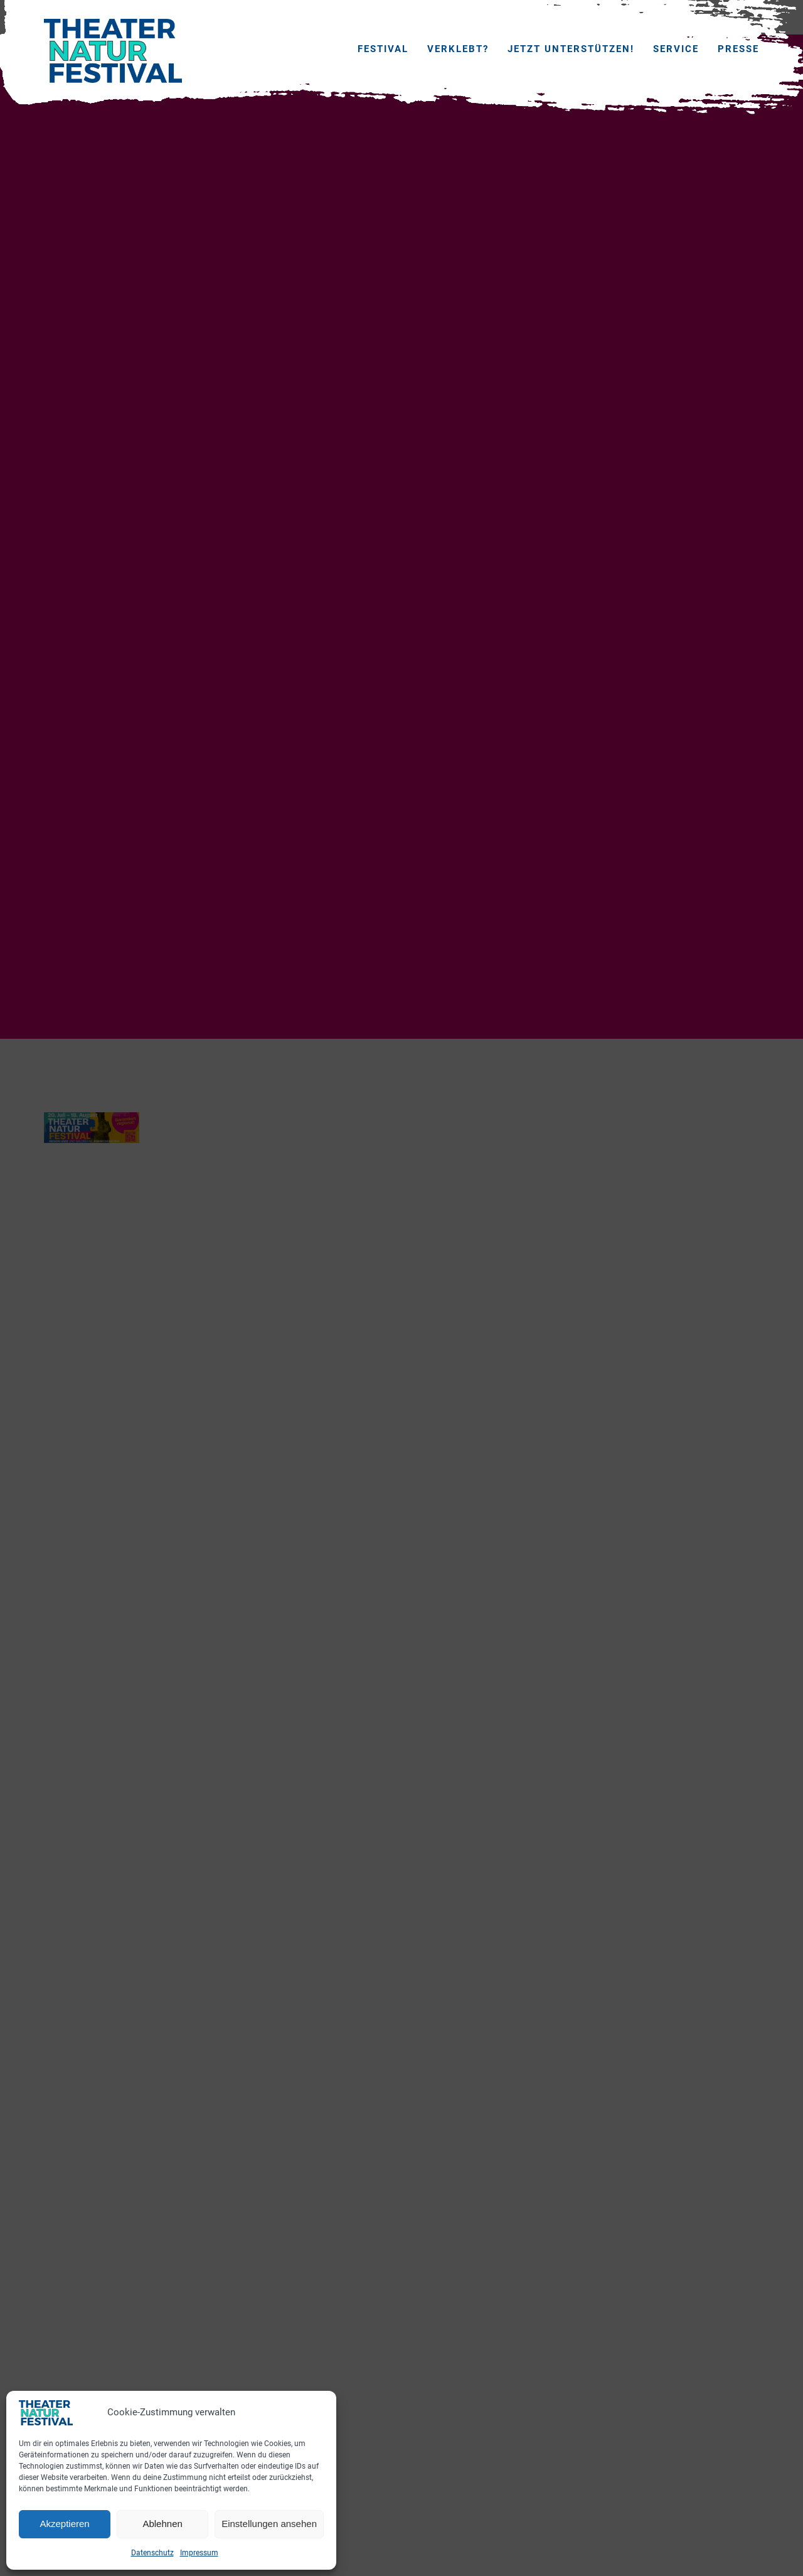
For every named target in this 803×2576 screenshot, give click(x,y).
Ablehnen (162, 2523)
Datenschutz (152, 2552)
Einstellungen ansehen (269, 2523)
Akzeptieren (64, 2523)
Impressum (199, 2552)
